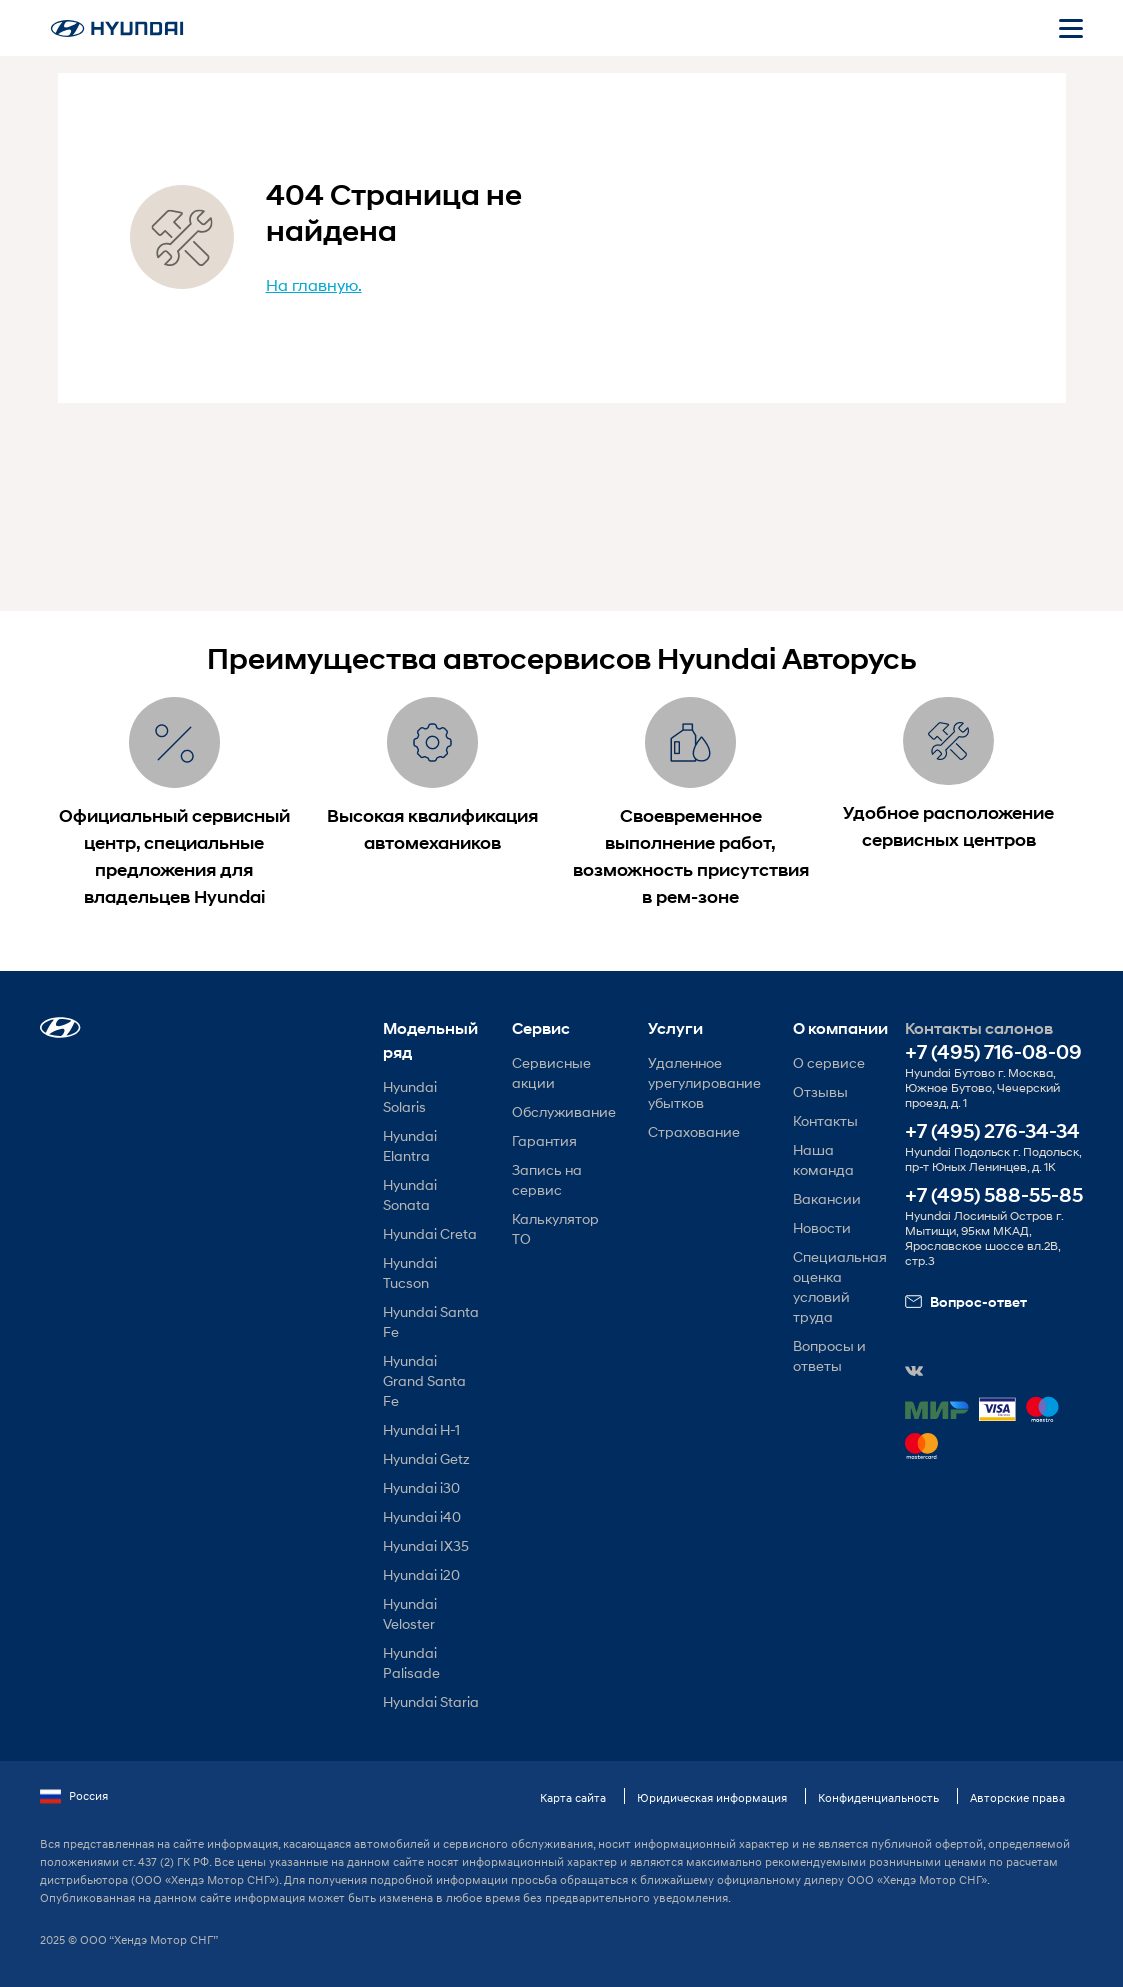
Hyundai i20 (421, 1574)
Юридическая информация (712, 1797)
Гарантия (544, 1140)
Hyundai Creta (430, 1233)
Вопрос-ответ (966, 1302)
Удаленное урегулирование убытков (704, 1082)
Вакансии (827, 1198)
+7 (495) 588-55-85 (994, 1195)
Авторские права (1017, 1797)
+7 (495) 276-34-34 (992, 1131)
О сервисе (829, 1062)
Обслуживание (564, 1111)
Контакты (825, 1120)
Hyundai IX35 (426, 1545)
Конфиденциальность (878, 1797)
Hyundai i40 (422, 1516)
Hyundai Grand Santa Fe (424, 1380)
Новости (822, 1227)
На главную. (314, 284)
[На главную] (117, 28)
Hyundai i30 (421, 1487)
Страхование (694, 1131)
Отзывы (820, 1091)
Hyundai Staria (431, 1701)
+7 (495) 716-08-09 (993, 1052)
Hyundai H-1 (421, 1429)
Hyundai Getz (426, 1458)
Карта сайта (573, 1797)
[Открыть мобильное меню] (1071, 28)
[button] (60, 1027)
